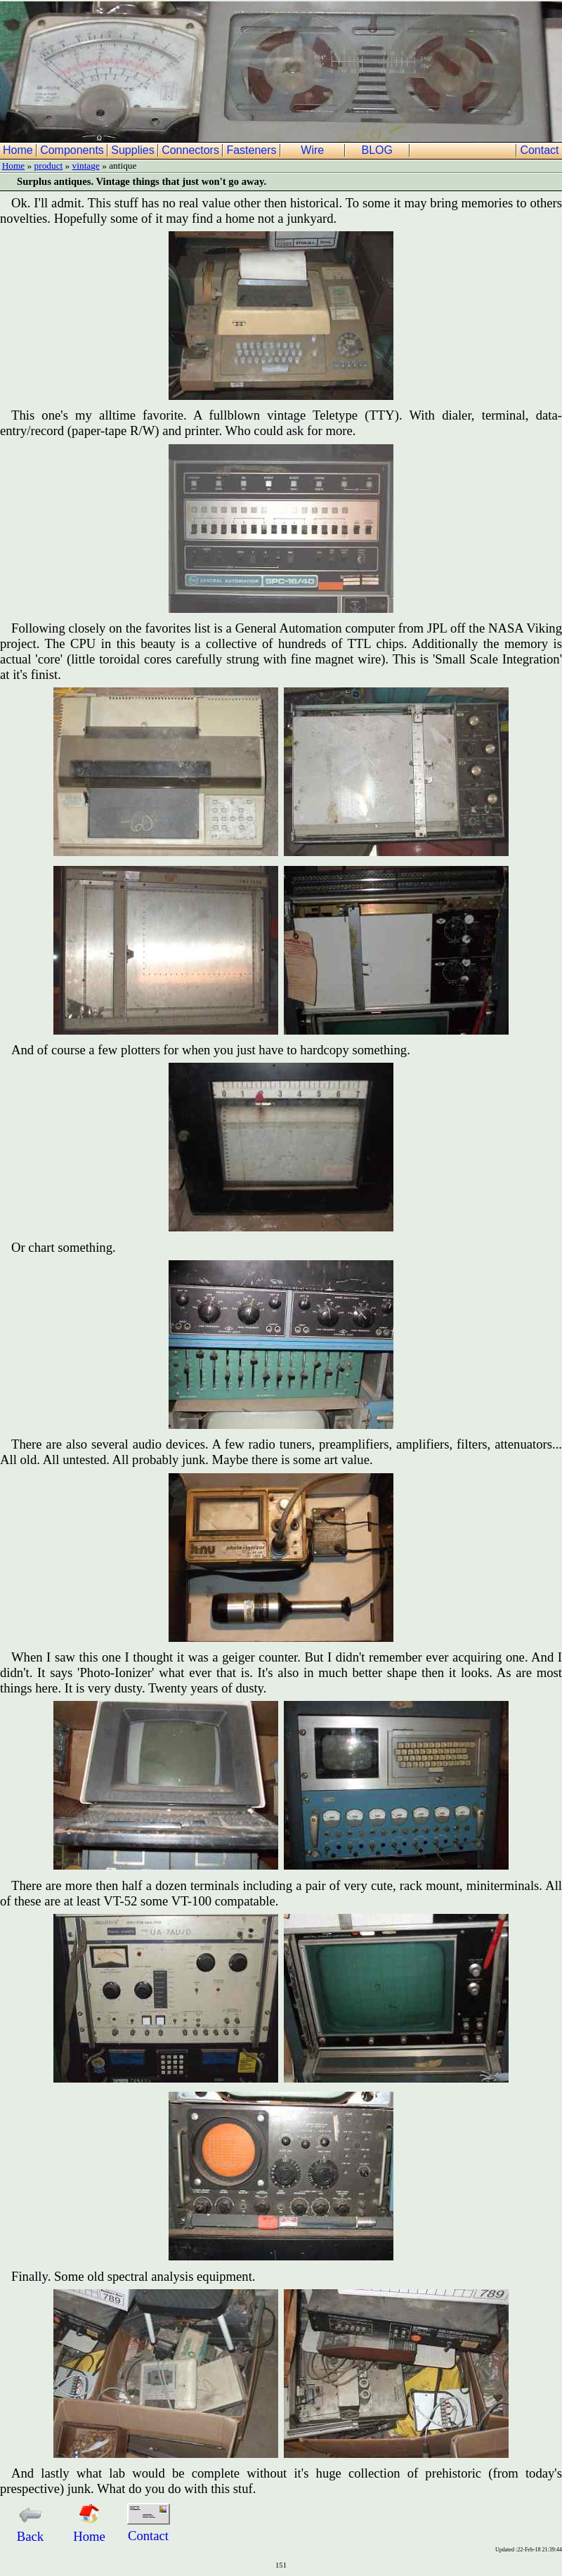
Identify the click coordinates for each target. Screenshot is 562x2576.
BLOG (378, 150)
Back (30, 2528)
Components (73, 150)
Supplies (134, 150)
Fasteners (253, 150)
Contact (541, 150)
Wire (314, 150)
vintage (86, 165)
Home (19, 150)
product (48, 165)
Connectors (192, 150)
